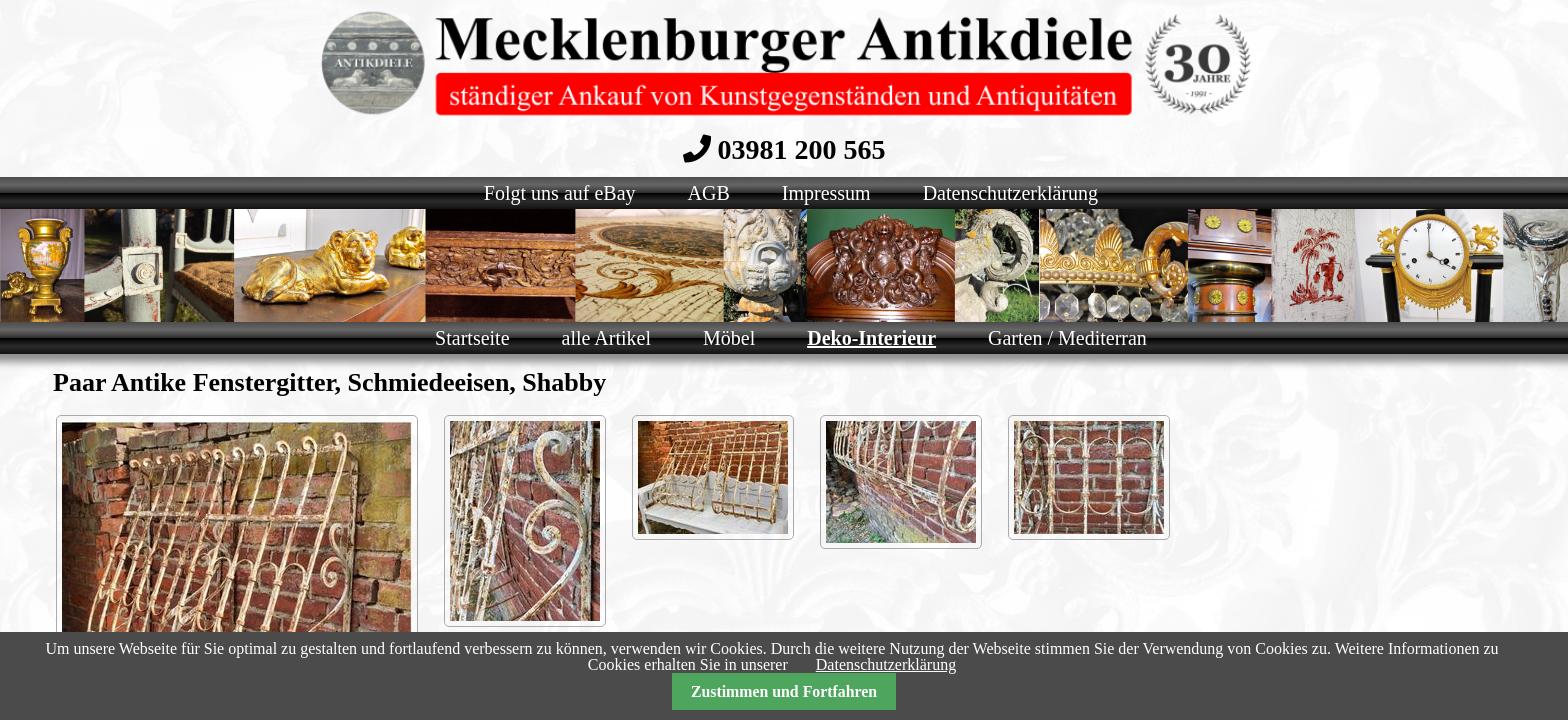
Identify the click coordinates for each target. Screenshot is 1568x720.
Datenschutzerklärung (886, 664)
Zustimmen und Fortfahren (784, 691)
